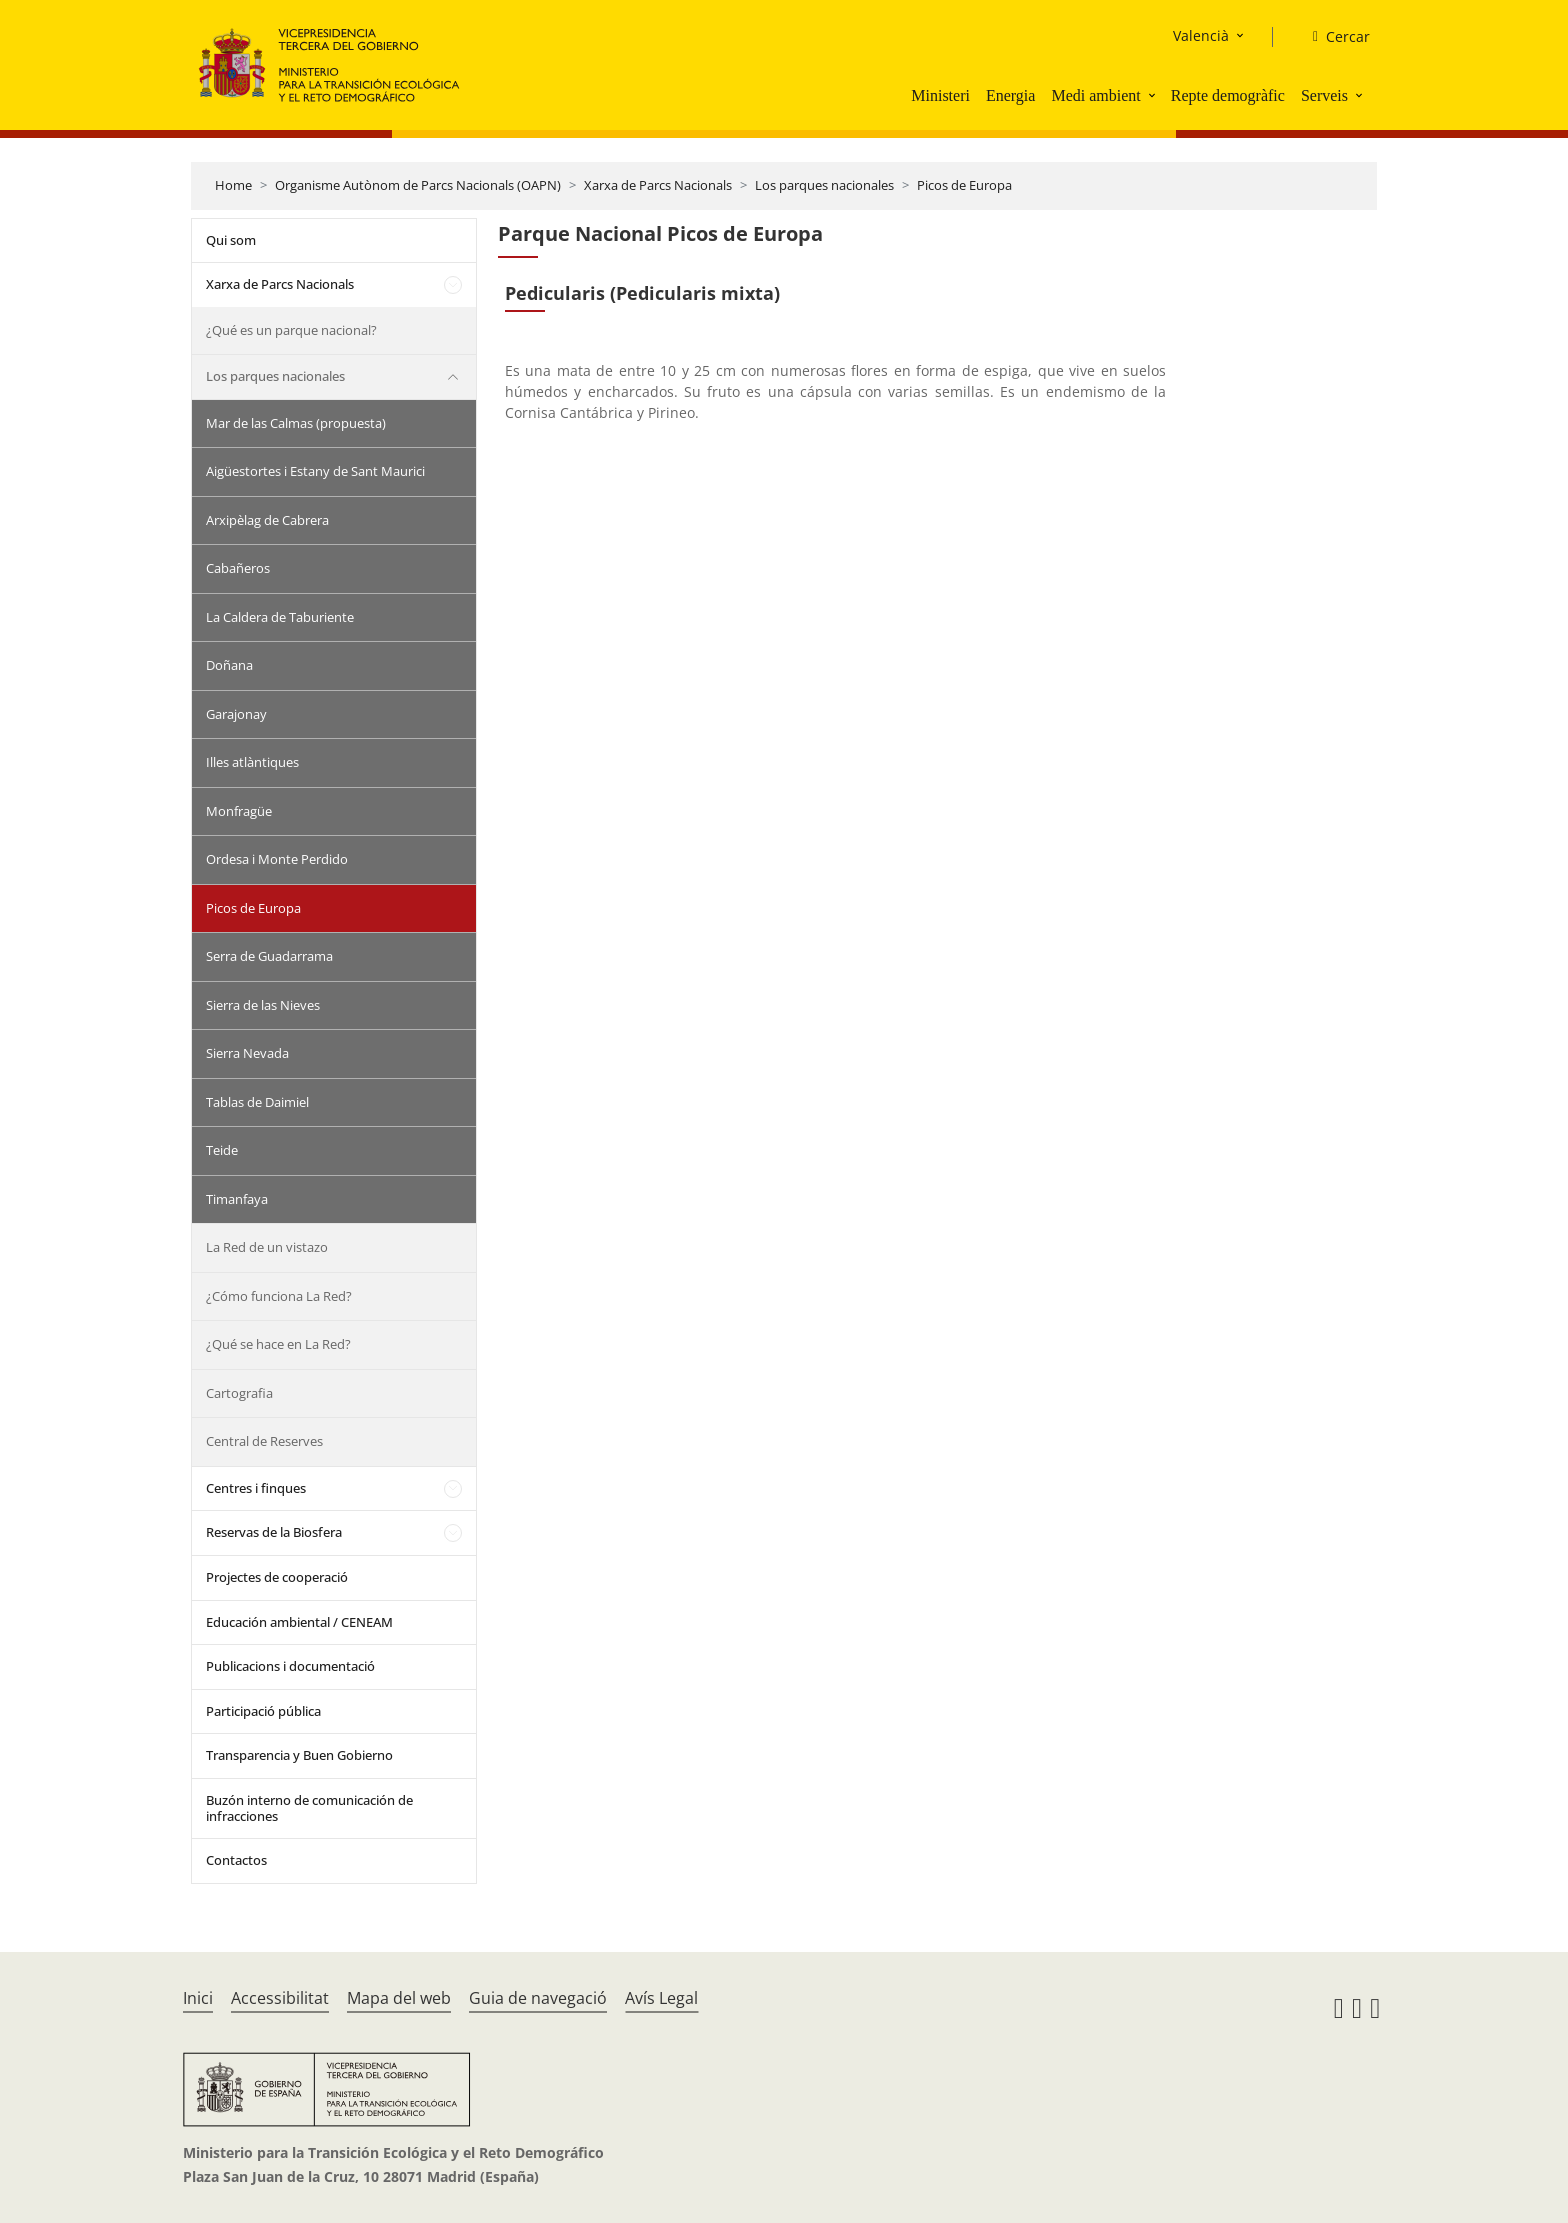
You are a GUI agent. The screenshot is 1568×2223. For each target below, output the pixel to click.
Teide (222, 1150)
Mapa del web (399, 1998)
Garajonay (236, 714)
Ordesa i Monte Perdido (277, 859)
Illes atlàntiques (252, 762)
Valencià (1201, 35)
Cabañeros (238, 568)
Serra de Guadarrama (269, 956)
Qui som (231, 240)
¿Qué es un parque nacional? (291, 330)
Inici (198, 1998)
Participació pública (263, 1711)
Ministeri (940, 95)
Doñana (229, 665)
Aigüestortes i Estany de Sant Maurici (315, 471)
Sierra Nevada (247, 1053)
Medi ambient (1095, 95)
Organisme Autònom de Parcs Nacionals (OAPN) (418, 185)
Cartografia (239, 1393)
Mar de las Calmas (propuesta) (296, 423)
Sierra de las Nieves (263, 1005)
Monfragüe (239, 811)
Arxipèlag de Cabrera (267, 520)
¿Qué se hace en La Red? (278, 1344)
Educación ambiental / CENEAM (299, 1622)
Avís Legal (661, 1998)
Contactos (236, 1860)
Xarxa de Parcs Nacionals (658, 185)
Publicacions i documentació (290, 1666)
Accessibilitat (280, 1998)
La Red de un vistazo (267, 1247)
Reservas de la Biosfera (274, 1532)
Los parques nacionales (824, 185)
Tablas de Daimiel (257, 1102)
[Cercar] (1333, 37)
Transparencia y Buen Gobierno (299, 1755)
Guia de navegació (538, 1998)
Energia (1010, 95)
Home (233, 185)
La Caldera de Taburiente (280, 617)
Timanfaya (237, 1199)
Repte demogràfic (1228, 95)
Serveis (1324, 95)
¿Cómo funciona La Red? (279, 1296)
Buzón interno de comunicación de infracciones (309, 1808)
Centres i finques (256, 1488)
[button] (1154, 95)
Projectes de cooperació (277, 1577)
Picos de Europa (964, 185)
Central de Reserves (264, 1441)
